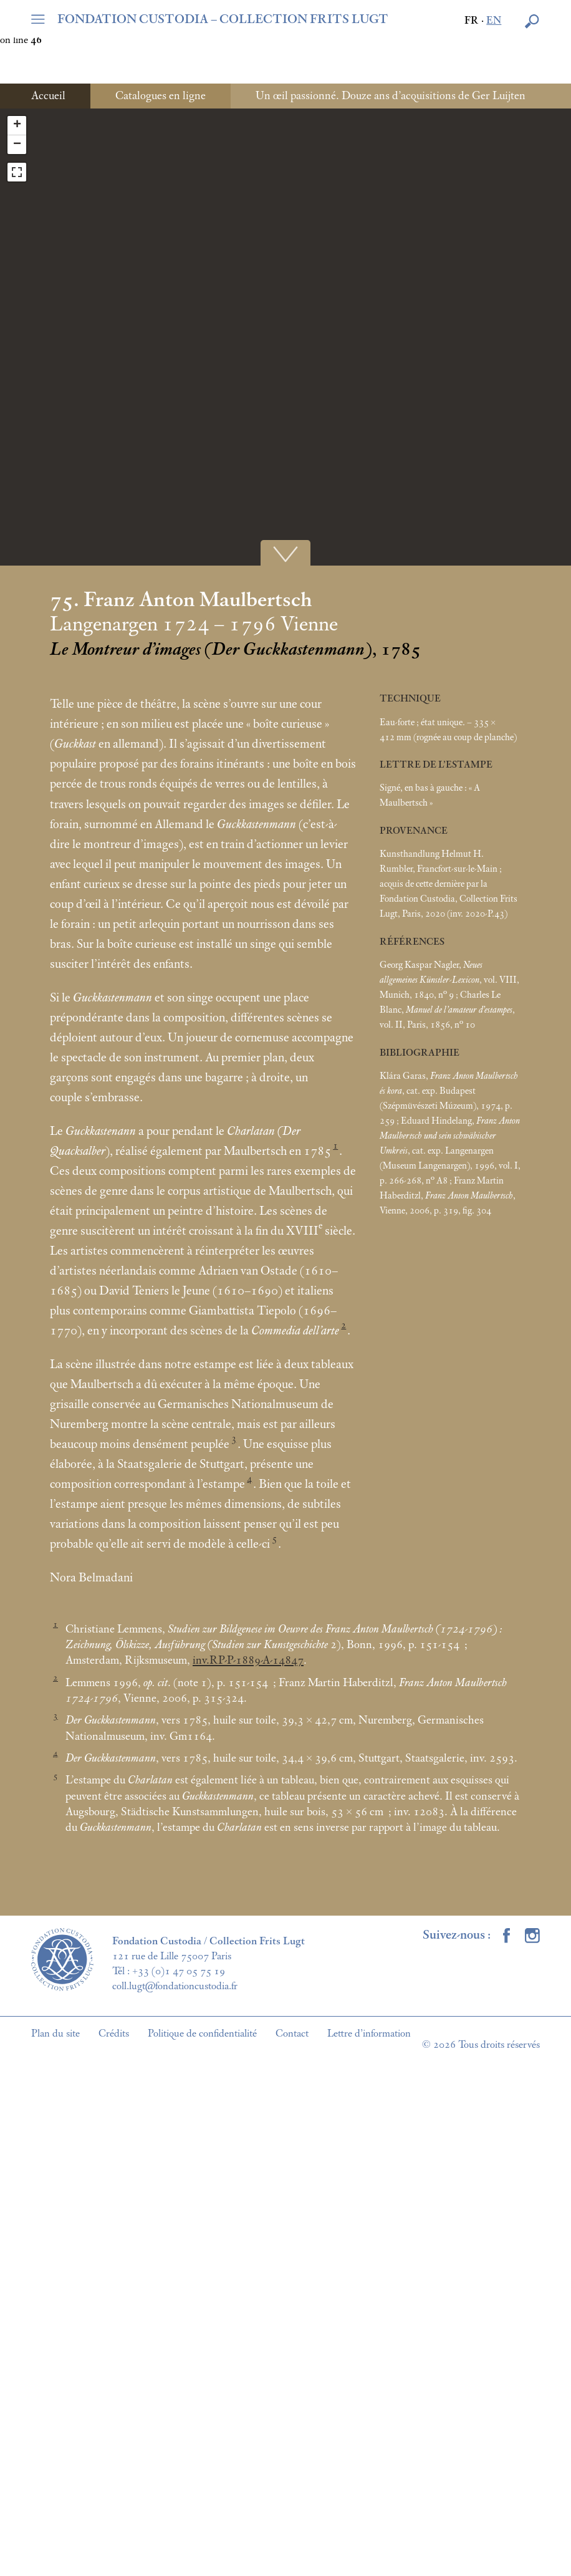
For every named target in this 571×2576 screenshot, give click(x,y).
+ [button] (17, 125)
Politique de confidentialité (202, 2033)
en (493, 21)
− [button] (17, 144)
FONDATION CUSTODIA (222, 19)
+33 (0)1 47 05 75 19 (178, 1971)
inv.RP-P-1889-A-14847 (248, 1660)
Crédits (113, 2033)
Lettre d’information (369, 2033)
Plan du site (55, 2033)
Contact (292, 2033)
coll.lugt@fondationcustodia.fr (175, 1986)
